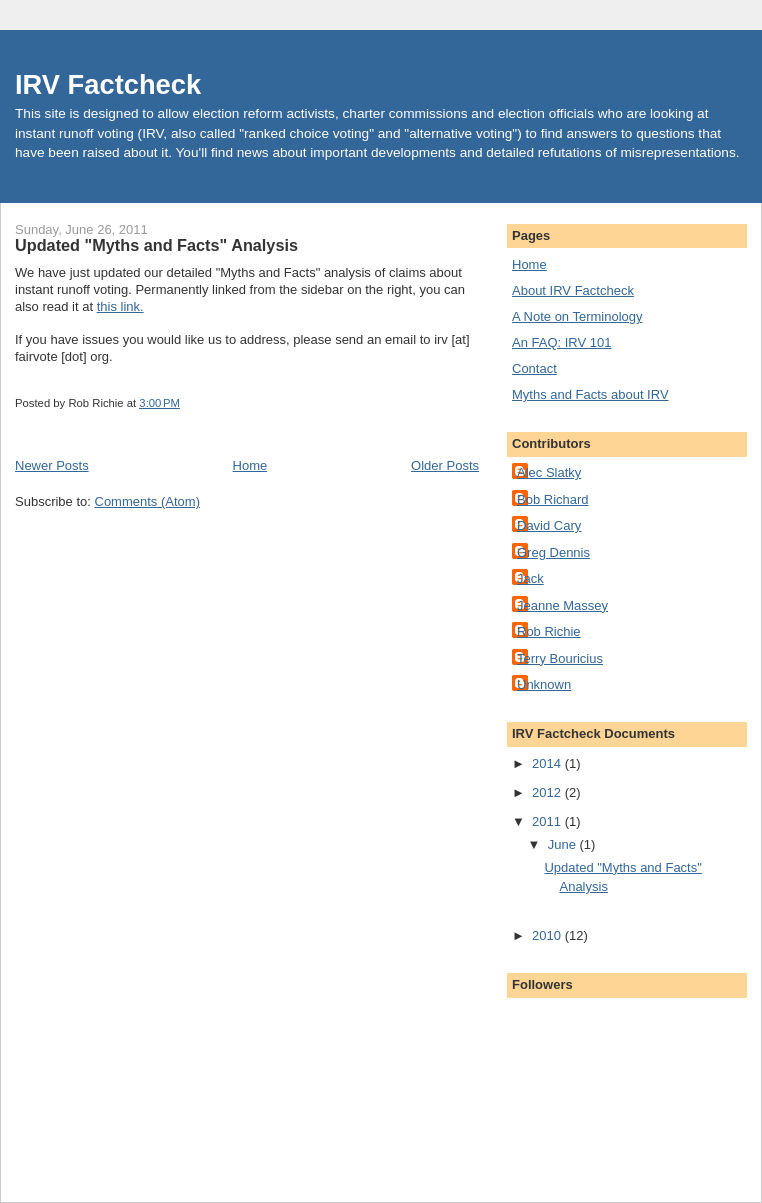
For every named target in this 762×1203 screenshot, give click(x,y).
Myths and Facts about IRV (590, 394)
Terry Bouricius (560, 658)
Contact (534, 368)
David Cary (549, 525)
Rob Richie (549, 631)
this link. (120, 306)
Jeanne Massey (562, 605)
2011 (548, 821)
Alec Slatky (549, 472)
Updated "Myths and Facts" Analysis (156, 245)
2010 (548, 935)
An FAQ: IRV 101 (561, 342)
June (564, 844)
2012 (548, 792)
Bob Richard (553, 499)
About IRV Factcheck (573, 290)
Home (250, 465)
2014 (548, 763)
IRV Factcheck (108, 84)
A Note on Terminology (577, 316)
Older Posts (445, 465)
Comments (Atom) (147, 501)
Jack (530, 578)
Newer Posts (52, 465)
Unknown (544, 684)
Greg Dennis (553, 552)
